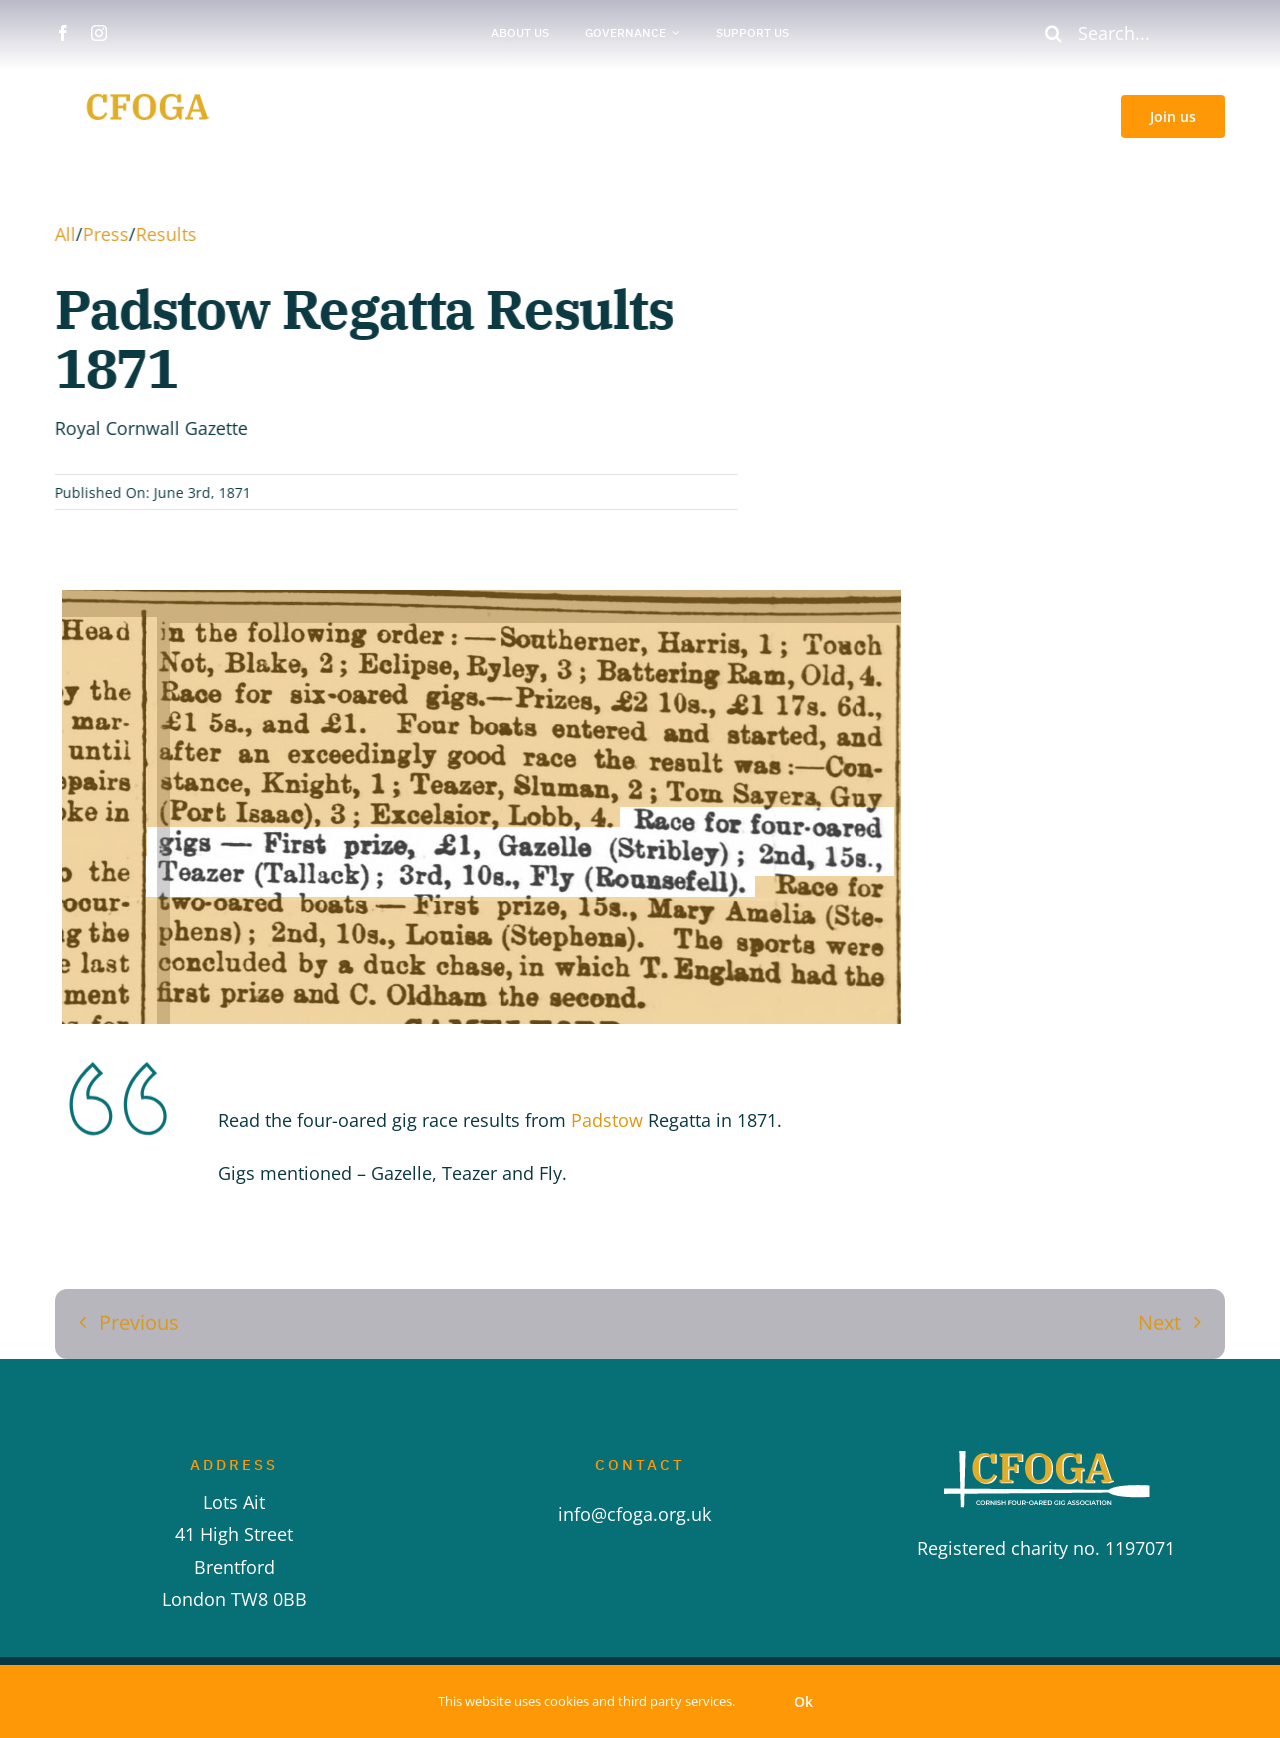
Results (163, 234)
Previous (139, 1316)
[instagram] (99, 33)
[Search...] (1126, 33)
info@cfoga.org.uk (639, 1514)
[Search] (1053, 33)
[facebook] (63, 33)
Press (103, 234)
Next (1159, 1316)
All (62, 234)
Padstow (607, 1120)
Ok (803, 1701)
